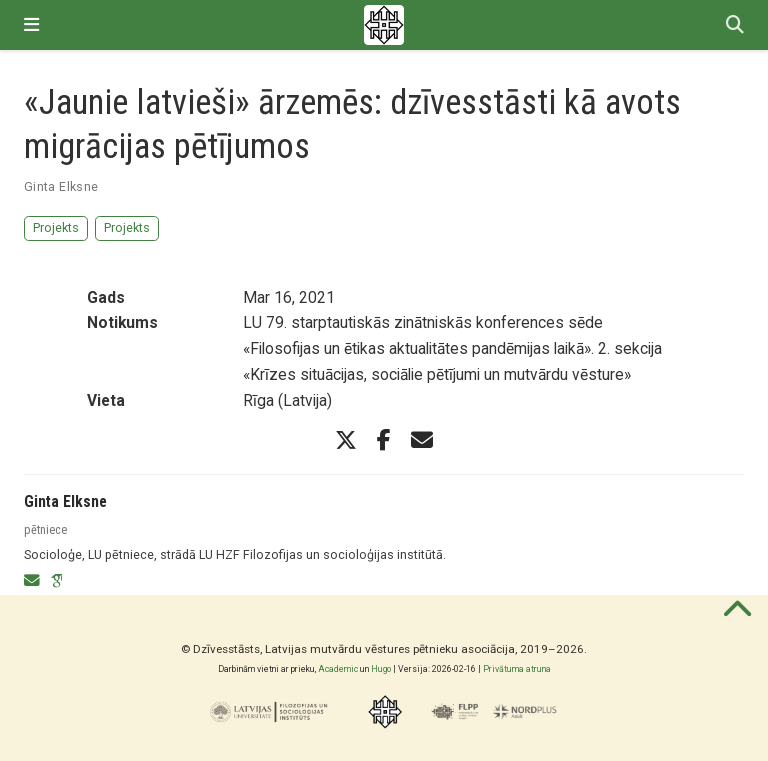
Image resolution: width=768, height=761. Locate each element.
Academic (338, 669)
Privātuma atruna (517, 669)
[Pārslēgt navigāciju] (31, 25)
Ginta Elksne (61, 186)
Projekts (56, 227)
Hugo (381, 669)
